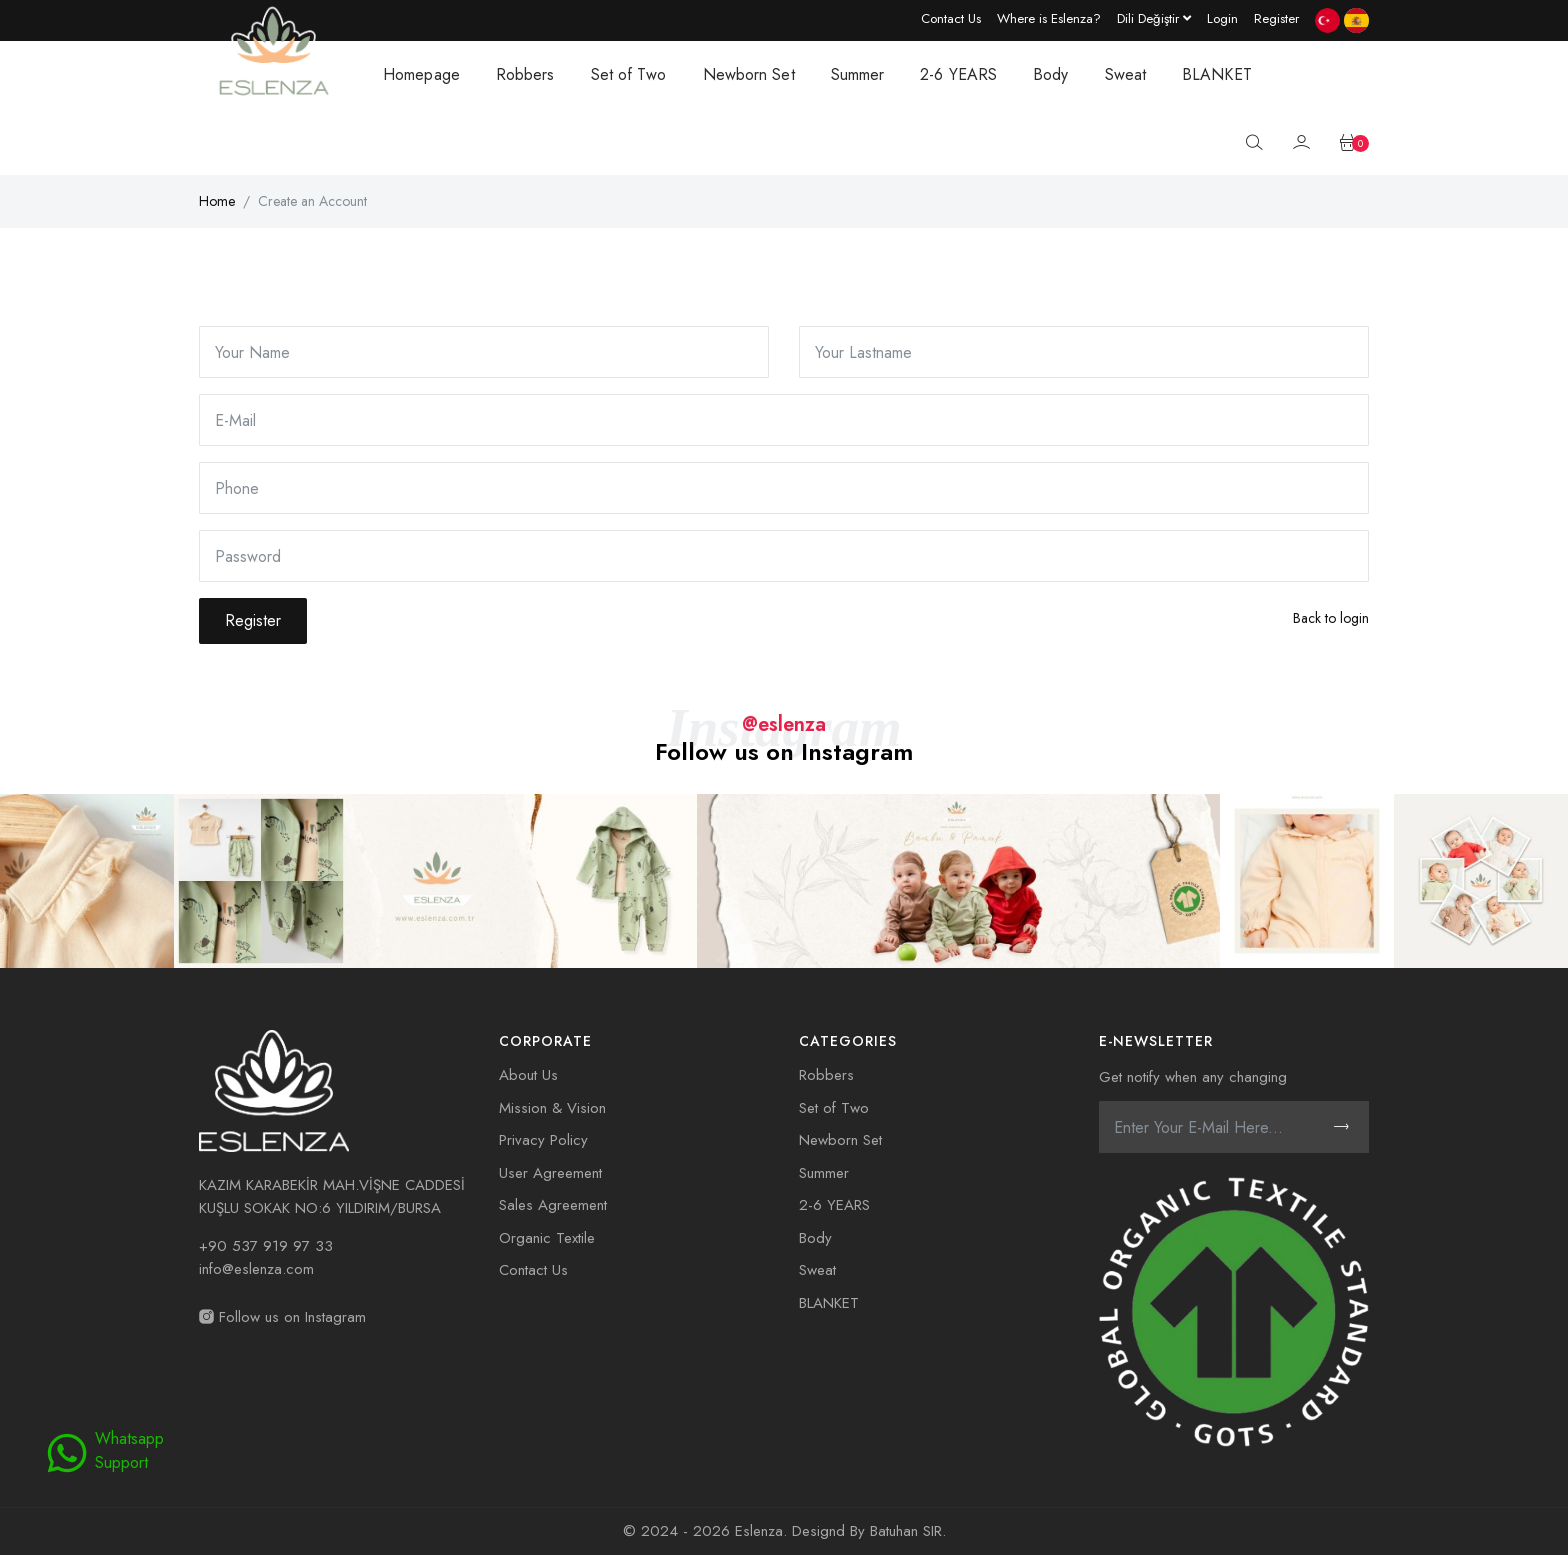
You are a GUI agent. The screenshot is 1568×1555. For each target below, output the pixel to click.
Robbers (525, 74)
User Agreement (550, 1173)
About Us (528, 1075)
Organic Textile (547, 1238)
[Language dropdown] (1154, 18)
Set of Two (629, 74)
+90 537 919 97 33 (266, 1246)
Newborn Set (749, 74)
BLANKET (1217, 74)
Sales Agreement (553, 1205)
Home (217, 201)
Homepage (421, 74)
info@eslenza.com (256, 1269)
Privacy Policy (543, 1140)
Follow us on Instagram (282, 1317)
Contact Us (533, 1270)
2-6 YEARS (958, 74)
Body (1050, 74)
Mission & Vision (552, 1108)
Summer (858, 74)
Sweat (1126, 74)
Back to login (1331, 618)
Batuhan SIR (906, 1531)
